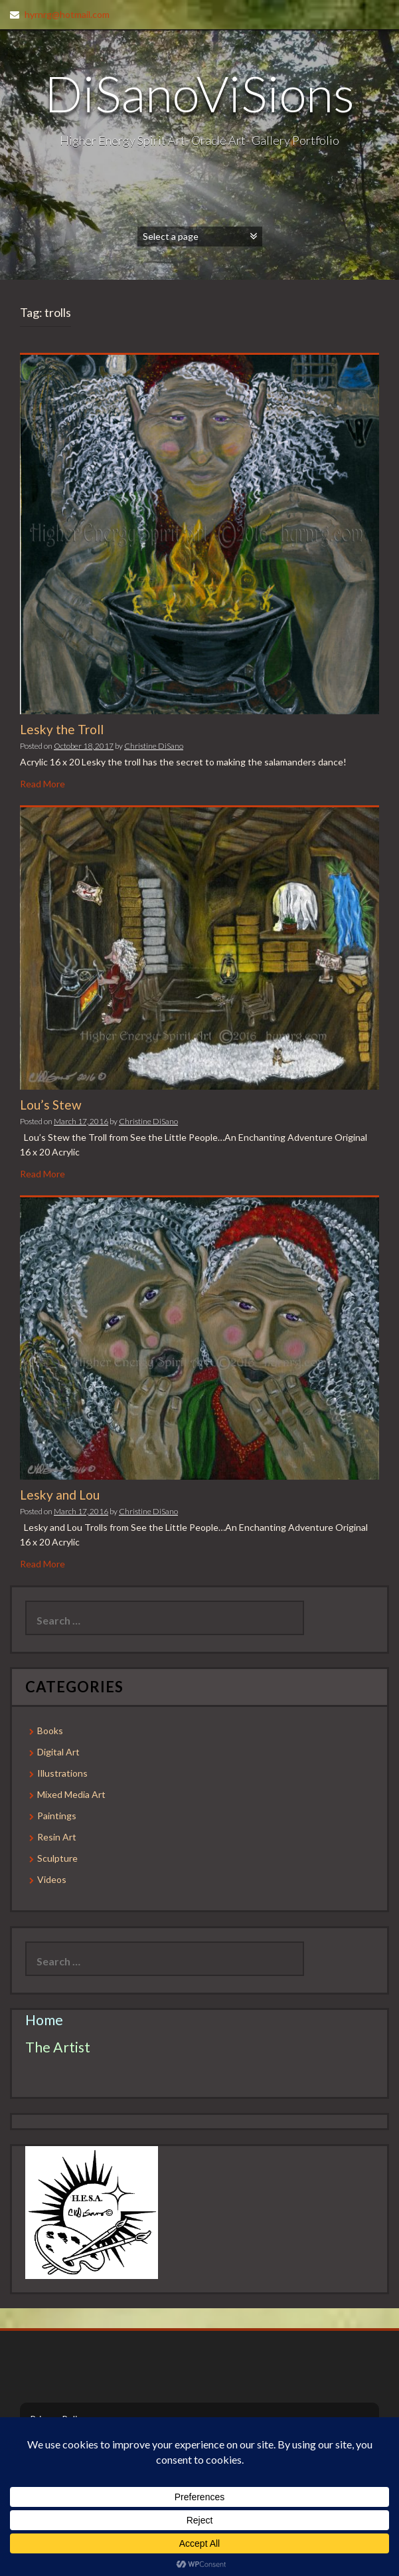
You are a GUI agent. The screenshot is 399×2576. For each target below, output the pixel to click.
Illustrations (62, 1773)
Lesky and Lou (60, 1494)
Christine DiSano (153, 746)
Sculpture (57, 1858)
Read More (42, 783)
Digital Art (58, 1751)
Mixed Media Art (71, 1794)
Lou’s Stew (51, 1104)
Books (50, 1730)
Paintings (56, 1815)
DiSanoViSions (199, 93)
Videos (51, 1879)
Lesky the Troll (62, 729)
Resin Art (56, 1836)
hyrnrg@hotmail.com (67, 14)
